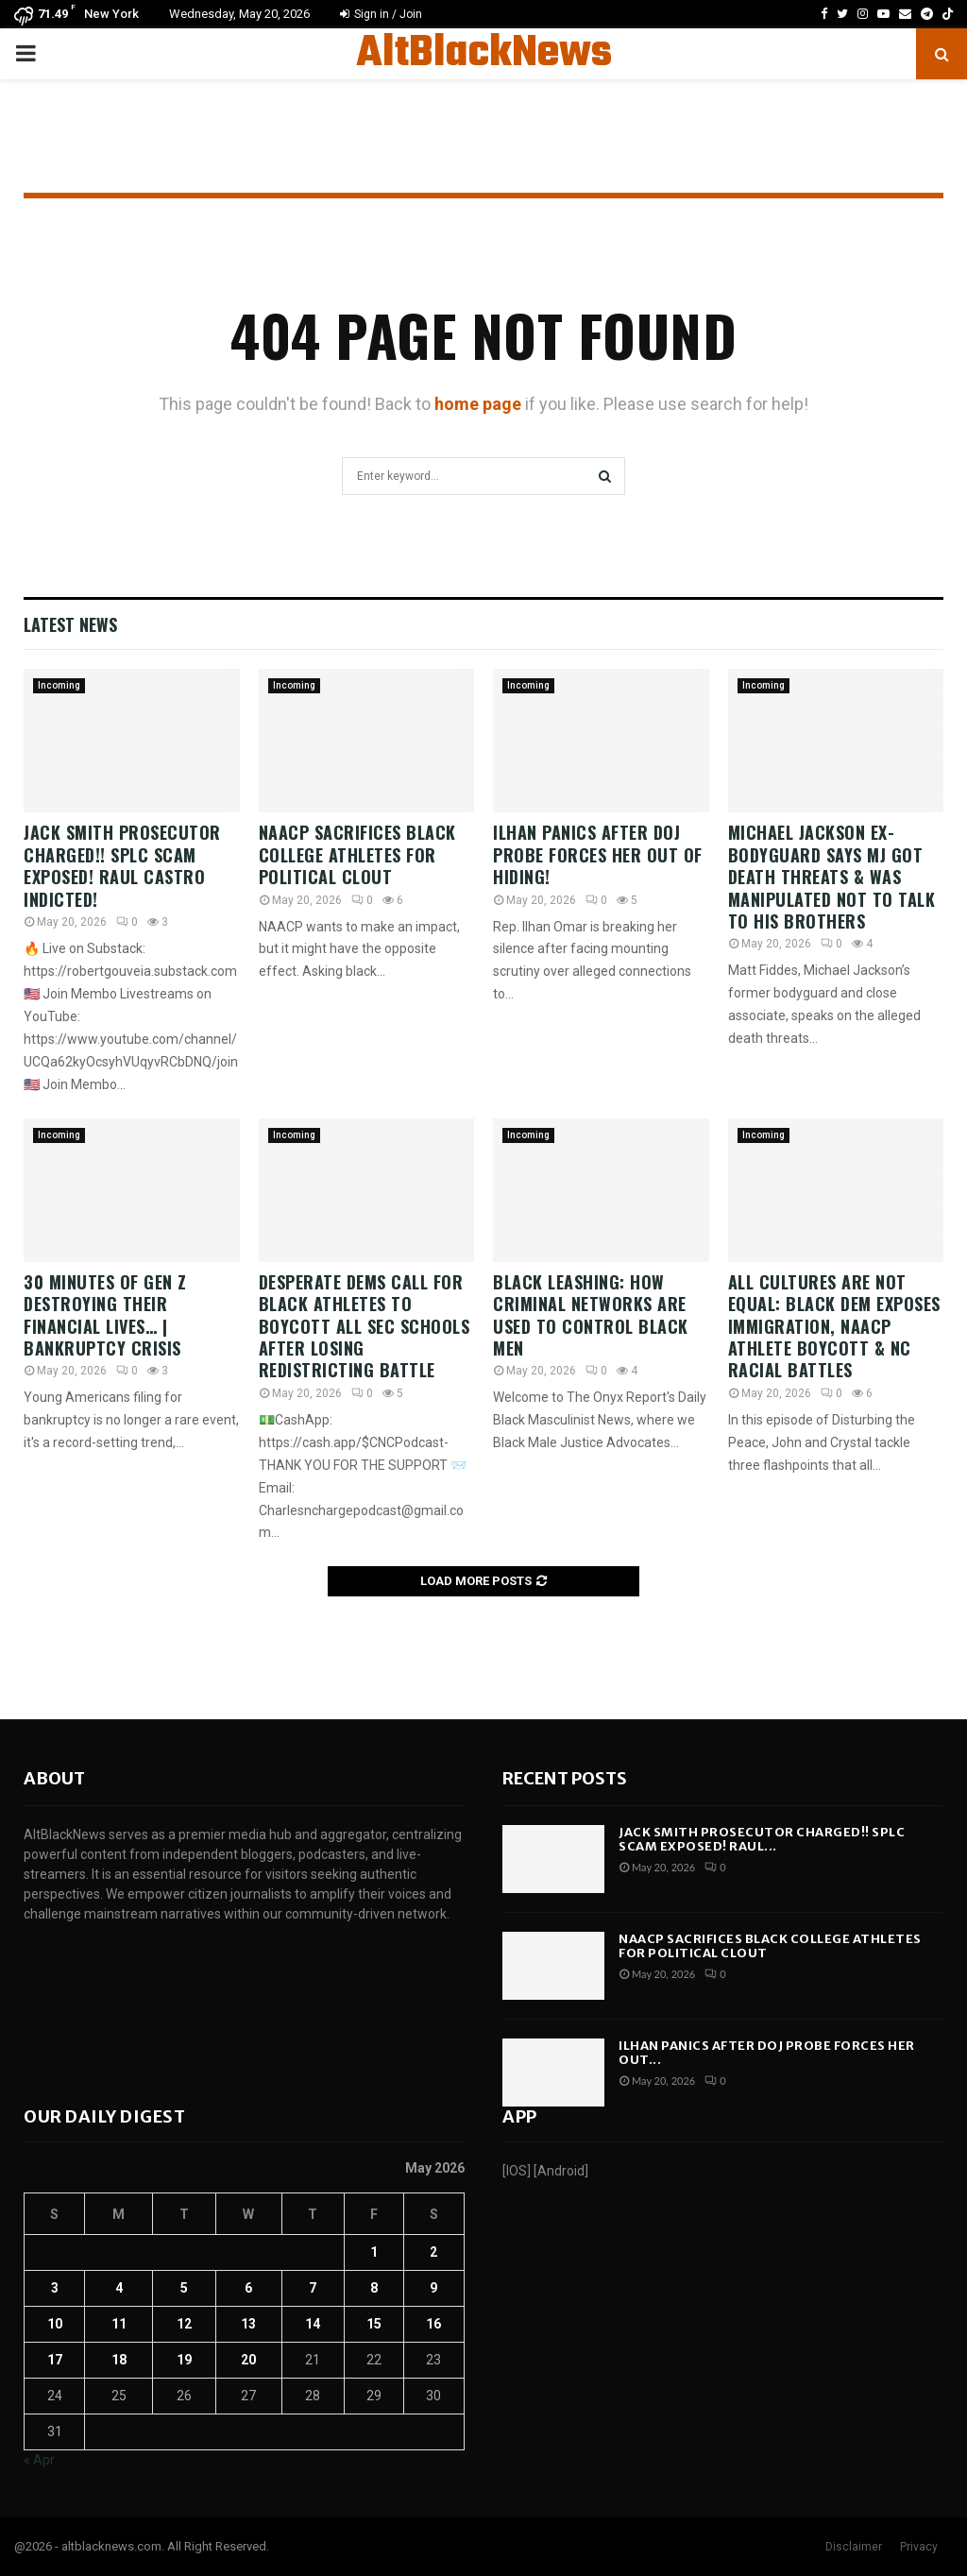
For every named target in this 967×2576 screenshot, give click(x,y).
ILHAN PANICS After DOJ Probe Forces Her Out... (767, 2053)
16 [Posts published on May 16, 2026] (433, 2323)
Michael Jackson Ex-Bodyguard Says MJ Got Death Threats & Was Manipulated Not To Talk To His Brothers (832, 876)
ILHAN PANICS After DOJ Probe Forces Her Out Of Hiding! (598, 854)
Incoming (59, 685)
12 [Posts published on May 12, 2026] (184, 2323)
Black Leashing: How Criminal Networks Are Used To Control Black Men (590, 1315)
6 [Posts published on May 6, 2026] (248, 2287)
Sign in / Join (381, 14)
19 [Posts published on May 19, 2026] (184, 2359)
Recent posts (564, 1778)
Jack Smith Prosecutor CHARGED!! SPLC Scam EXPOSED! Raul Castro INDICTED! (122, 865)
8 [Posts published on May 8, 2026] (374, 2287)
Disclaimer (853, 2546)
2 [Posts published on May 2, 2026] (433, 2252)
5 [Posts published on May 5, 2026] (184, 2287)
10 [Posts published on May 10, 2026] (54, 2323)
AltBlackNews (484, 53)
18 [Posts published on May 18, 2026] (119, 2359)
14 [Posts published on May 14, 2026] (312, 2323)
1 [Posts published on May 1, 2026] (374, 2252)
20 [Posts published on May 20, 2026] (248, 2359)
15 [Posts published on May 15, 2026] (374, 2323)
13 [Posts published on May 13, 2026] (248, 2323)
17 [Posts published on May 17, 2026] (54, 2359)
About (54, 1778)
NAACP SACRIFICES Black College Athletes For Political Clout (357, 854)
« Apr (39, 2459)
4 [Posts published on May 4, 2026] (119, 2287)
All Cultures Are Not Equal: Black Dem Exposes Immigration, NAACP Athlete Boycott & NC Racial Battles (834, 1326)
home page (477, 404)
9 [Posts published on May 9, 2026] (433, 2287)
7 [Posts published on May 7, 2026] (312, 2287)
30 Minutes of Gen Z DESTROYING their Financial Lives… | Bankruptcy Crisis (105, 1315)
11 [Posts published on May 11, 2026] (119, 2323)
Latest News (70, 624)
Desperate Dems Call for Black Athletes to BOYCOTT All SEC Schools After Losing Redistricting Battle (364, 1326)
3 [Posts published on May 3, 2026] (55, 2287)
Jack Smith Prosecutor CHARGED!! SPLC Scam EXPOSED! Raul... (762, 1839)
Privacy (919, 2546)
